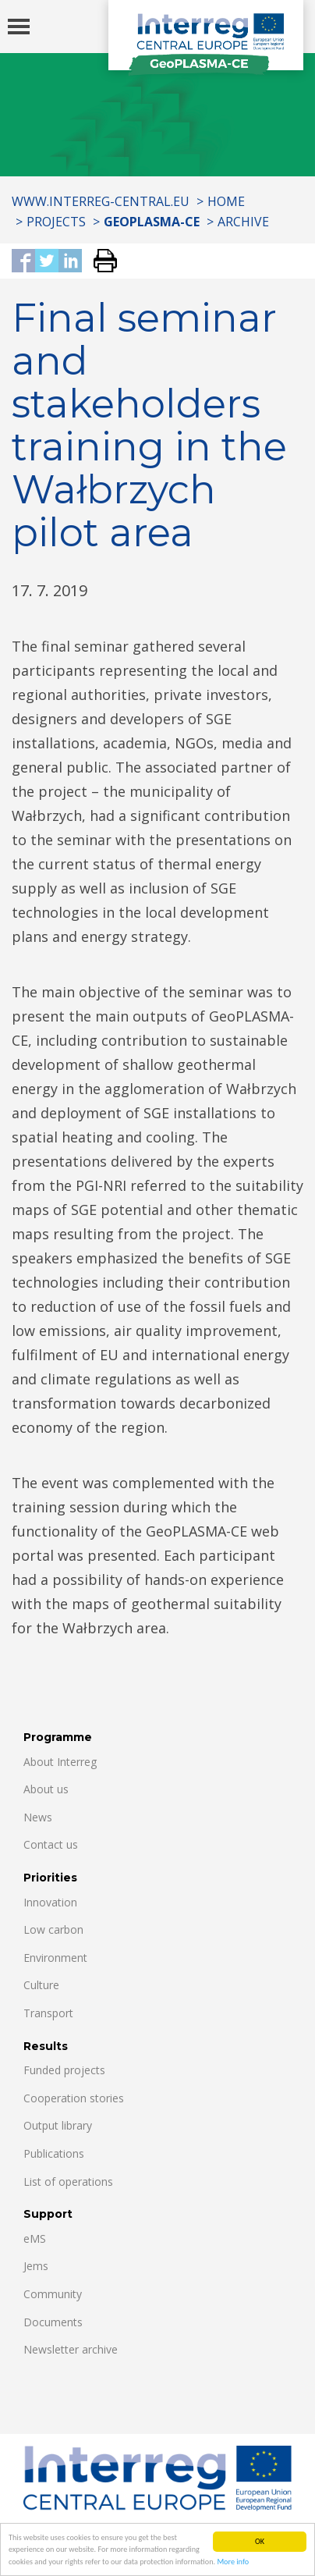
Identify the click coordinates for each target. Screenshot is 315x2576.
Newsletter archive (70, 2349)
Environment (55, 1957)
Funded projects (64, 2070)
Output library (57, 2125)
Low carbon (53, 1929)
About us (46, 1789)
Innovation (50, 1902)
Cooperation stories (73, 2098)
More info (233, 2562)
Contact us (50, 1844)
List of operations (68, 2181)
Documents (53, 2322)
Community (52, 2293)
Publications (53, 2153)
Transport (48, 2013)
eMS (34, 2238)
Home (226, 201)
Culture (41, 1984)
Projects (56, 221)
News (37, 1817)
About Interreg (60, 1761)
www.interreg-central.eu (100, 201)
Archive (243, 221)
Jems (35, 2265)
